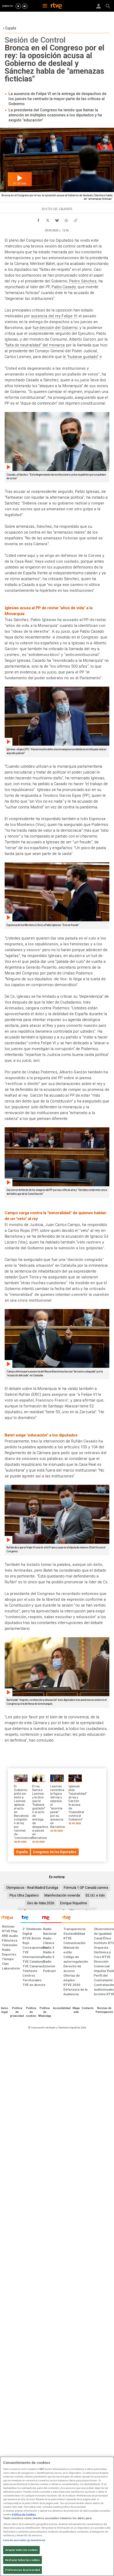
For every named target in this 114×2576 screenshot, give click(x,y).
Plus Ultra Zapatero (24, 1895)
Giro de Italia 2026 (40, 1903)
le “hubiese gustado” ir (82, 356)
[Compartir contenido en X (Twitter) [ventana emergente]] (47, 219)
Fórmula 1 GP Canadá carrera (86, 1887)
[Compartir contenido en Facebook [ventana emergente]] (38, 219)
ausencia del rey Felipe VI (54, 316)
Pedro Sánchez (83, 281)
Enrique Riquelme (73, 1903)
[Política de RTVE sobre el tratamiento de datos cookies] (31, 2012)
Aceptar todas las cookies (21, 2549)
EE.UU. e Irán (95, 1895)
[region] (57, 2516)
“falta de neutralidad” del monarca (35, 345)
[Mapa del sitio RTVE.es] (76, 2010)
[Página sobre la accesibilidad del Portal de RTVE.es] (62, 2008)
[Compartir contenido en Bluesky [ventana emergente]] (57, 219)
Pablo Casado (64, 287)
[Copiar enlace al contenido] (75, 219)
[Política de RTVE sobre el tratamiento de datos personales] (17, 2012)
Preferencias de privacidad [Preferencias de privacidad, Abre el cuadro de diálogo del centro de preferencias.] (22, 2569)
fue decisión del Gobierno (55, 327)
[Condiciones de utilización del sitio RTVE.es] (4, 2010)
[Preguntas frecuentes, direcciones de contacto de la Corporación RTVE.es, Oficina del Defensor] (88, 2008)
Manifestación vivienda (62, 1895)
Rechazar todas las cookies (22, 2560)
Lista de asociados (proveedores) (24, 2540)
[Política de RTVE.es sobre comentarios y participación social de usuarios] (104, 2010)
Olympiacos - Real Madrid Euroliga (32, 1887)
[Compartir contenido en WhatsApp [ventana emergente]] (66, 219)
